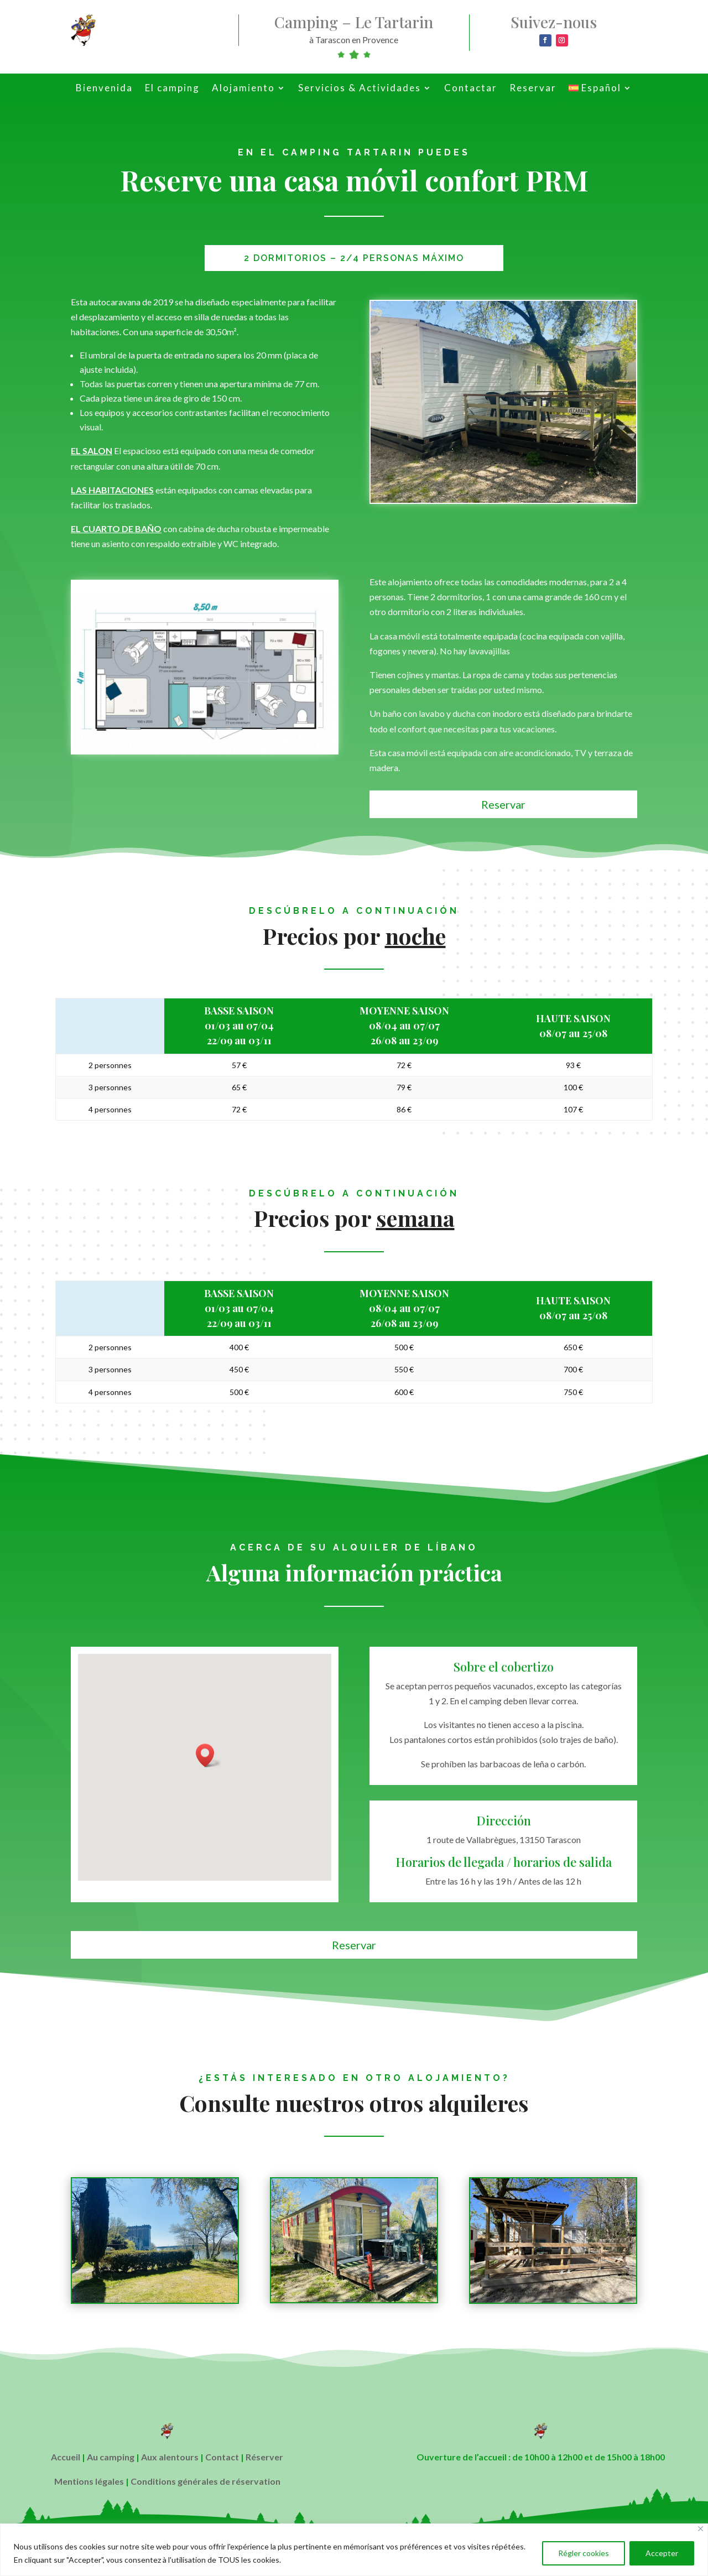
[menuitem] (600, 90)
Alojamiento (243, 88)
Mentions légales (89, 2481)
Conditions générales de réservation (205, 2481)
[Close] (700, 2528)
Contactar (470, 88)
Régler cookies (583, 2553)
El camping (172, 88)
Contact (222, 2457)
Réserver (264, 2457)
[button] (208, 1755)
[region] (354, 2549)
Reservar (532, 88)
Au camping (110, 2457)
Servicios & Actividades (359, 88)
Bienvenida (104, 88)
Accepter (661, 2553)
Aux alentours (170, 2457)
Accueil (65, 2457)
